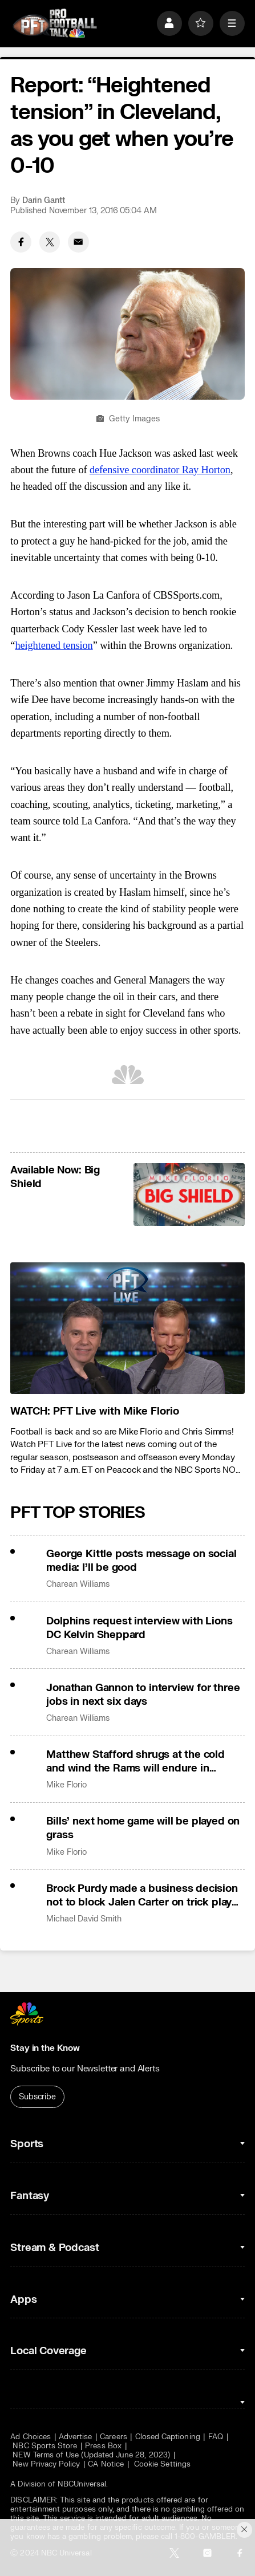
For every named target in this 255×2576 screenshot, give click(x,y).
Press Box (103, 2446)
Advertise (75, 2436)
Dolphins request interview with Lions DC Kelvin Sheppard (139, 1628)
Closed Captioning (167, 2436)
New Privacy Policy (46, 2464)
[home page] (54, 23)
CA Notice (106, 2464)
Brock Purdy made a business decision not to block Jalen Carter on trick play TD (141, 1895)
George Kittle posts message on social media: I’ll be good (141, 1560)
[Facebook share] (20, 242)
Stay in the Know (45, 2048)
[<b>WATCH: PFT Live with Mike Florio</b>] (127, 1328)
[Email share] (78, 242)
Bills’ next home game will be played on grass (143, 1828)
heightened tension (53, 645)
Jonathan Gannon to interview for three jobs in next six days (143, 1694)
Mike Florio (66, 1785)
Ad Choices (30, 2436)
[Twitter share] (49, 242)
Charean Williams (78, 1584)
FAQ (215, 2436)
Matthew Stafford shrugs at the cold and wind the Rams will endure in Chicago (135, 1761)
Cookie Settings (162, 2464)
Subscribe (37, 2097)
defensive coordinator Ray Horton (160, 470)
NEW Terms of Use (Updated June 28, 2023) (91, 2455)
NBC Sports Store (45, 2446)
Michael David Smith (84, 1919)
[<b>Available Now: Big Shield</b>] (189, 1194)
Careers (113, 2436)
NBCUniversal (82, 2484)
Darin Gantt (43, 200)
